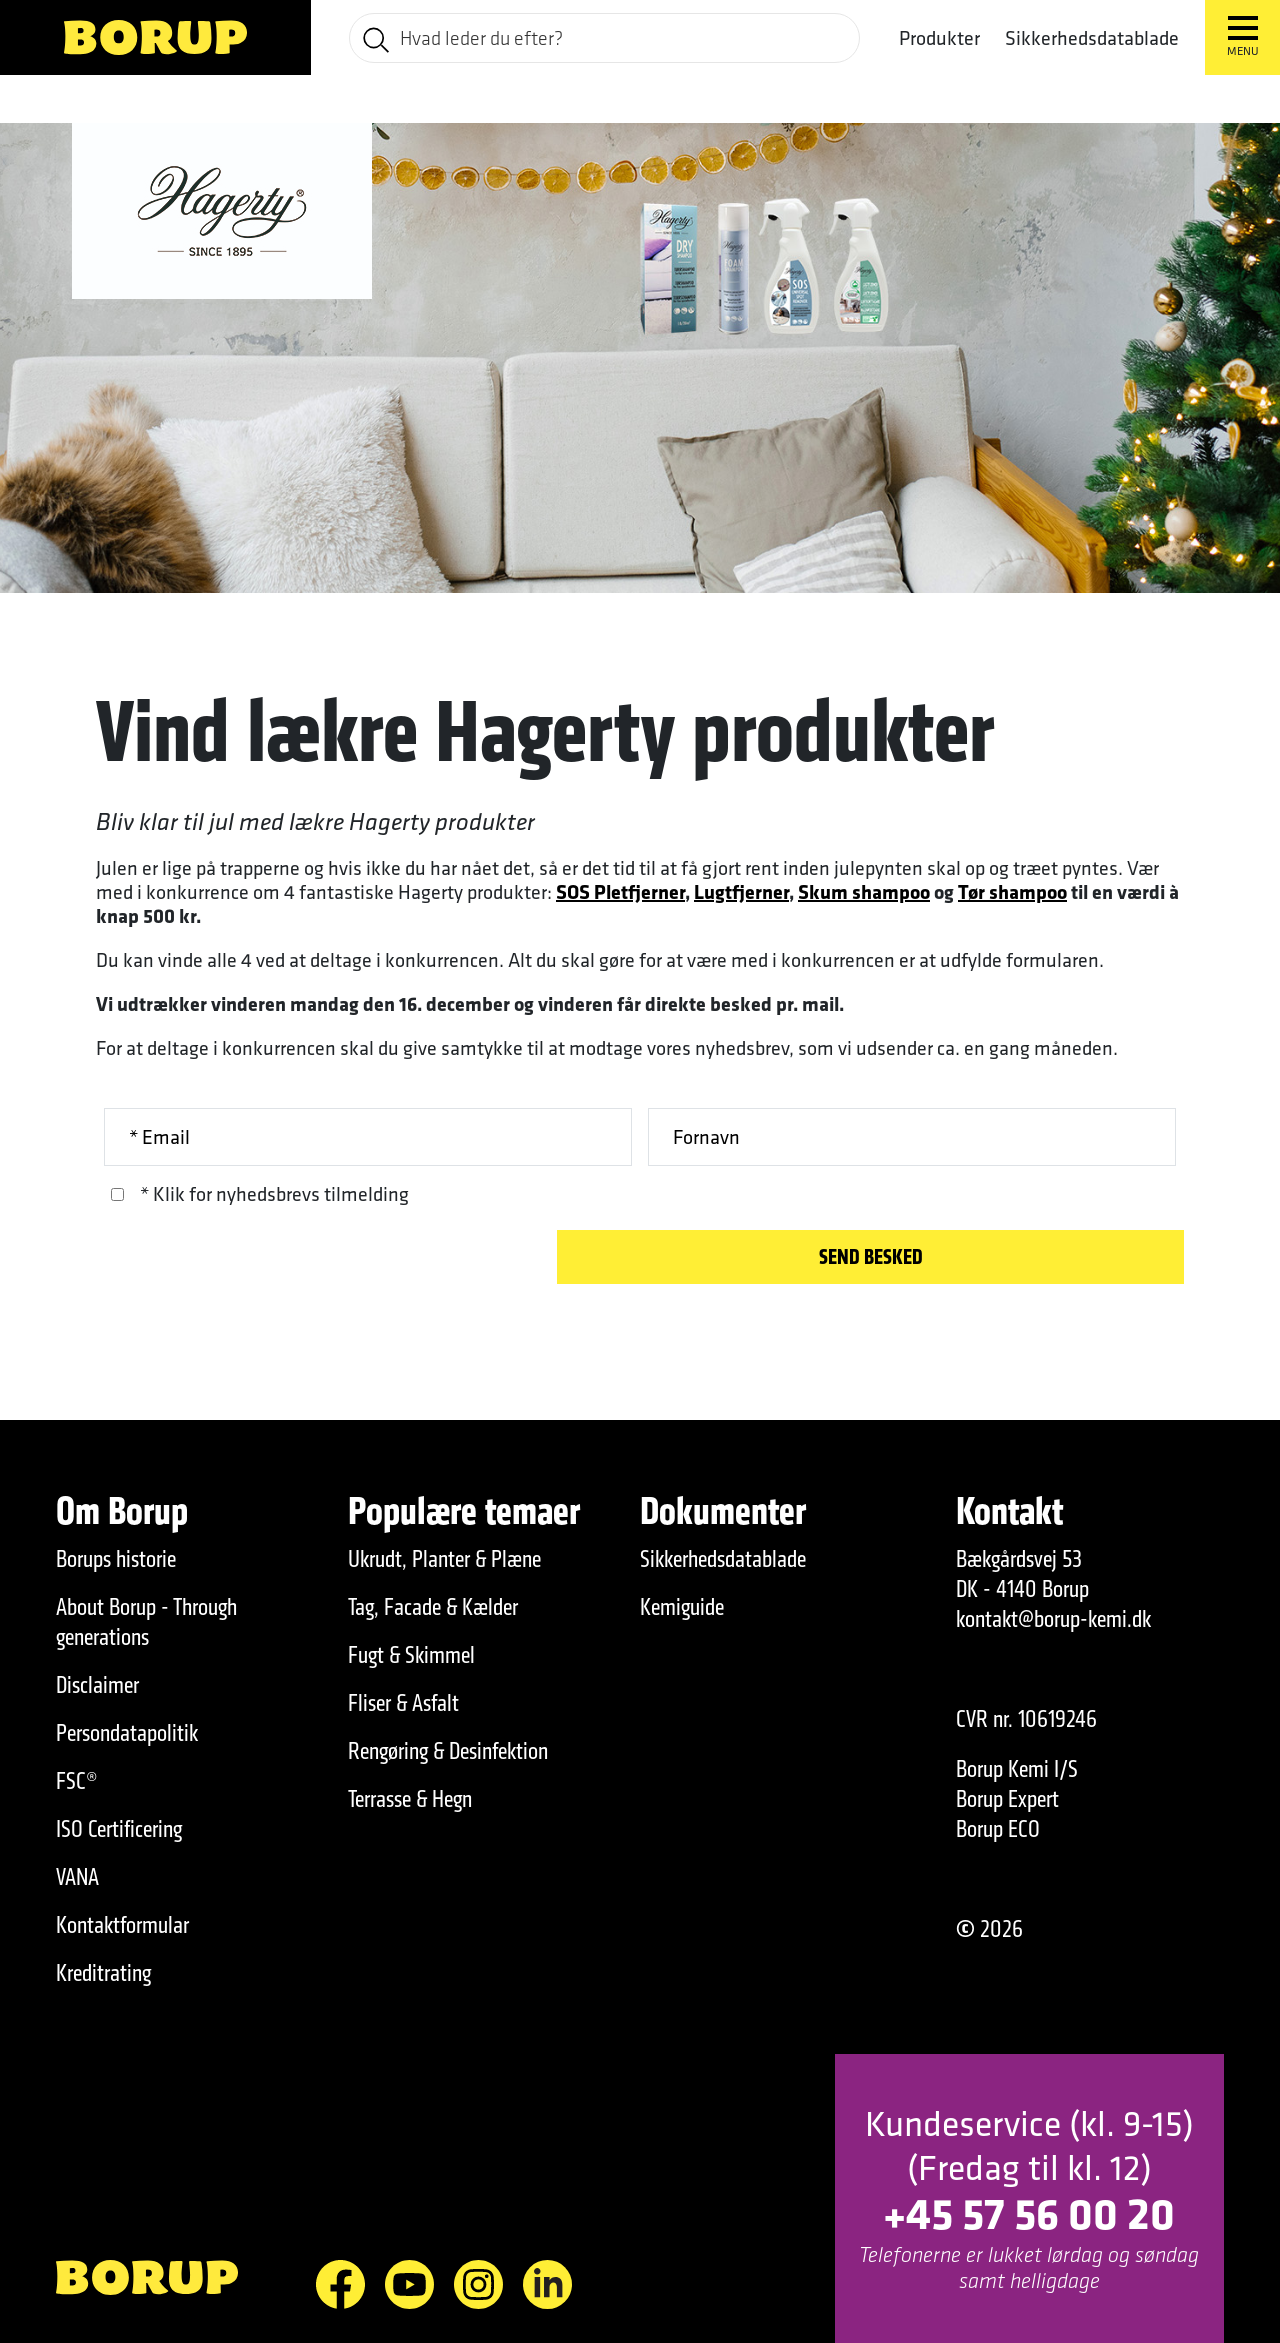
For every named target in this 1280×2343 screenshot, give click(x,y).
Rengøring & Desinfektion (448, 1751)
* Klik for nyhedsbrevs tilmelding (274, 1194)
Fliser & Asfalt (403, 1703)
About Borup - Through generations (146, 1622)
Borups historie (116, 1559)
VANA (77, 1877)
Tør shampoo (1012, 891)
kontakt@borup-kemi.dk (1053, 1619)
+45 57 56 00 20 (1029, 2212)
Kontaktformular (122, 1925)
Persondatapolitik (127, 1733)
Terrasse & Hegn (410, 1799)
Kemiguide (682, 1607)
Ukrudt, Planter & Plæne (444, 1559)
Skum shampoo (864, 891)
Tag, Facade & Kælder (433, 1607)
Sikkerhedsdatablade (1092, 37)
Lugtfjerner (741, 891)
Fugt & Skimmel (411, 1655)
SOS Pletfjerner (620, 891)
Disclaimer (97, 1685)
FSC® (77, 1781)
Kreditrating (103, 1973)
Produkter (939, 38)
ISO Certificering (119, 1829)
